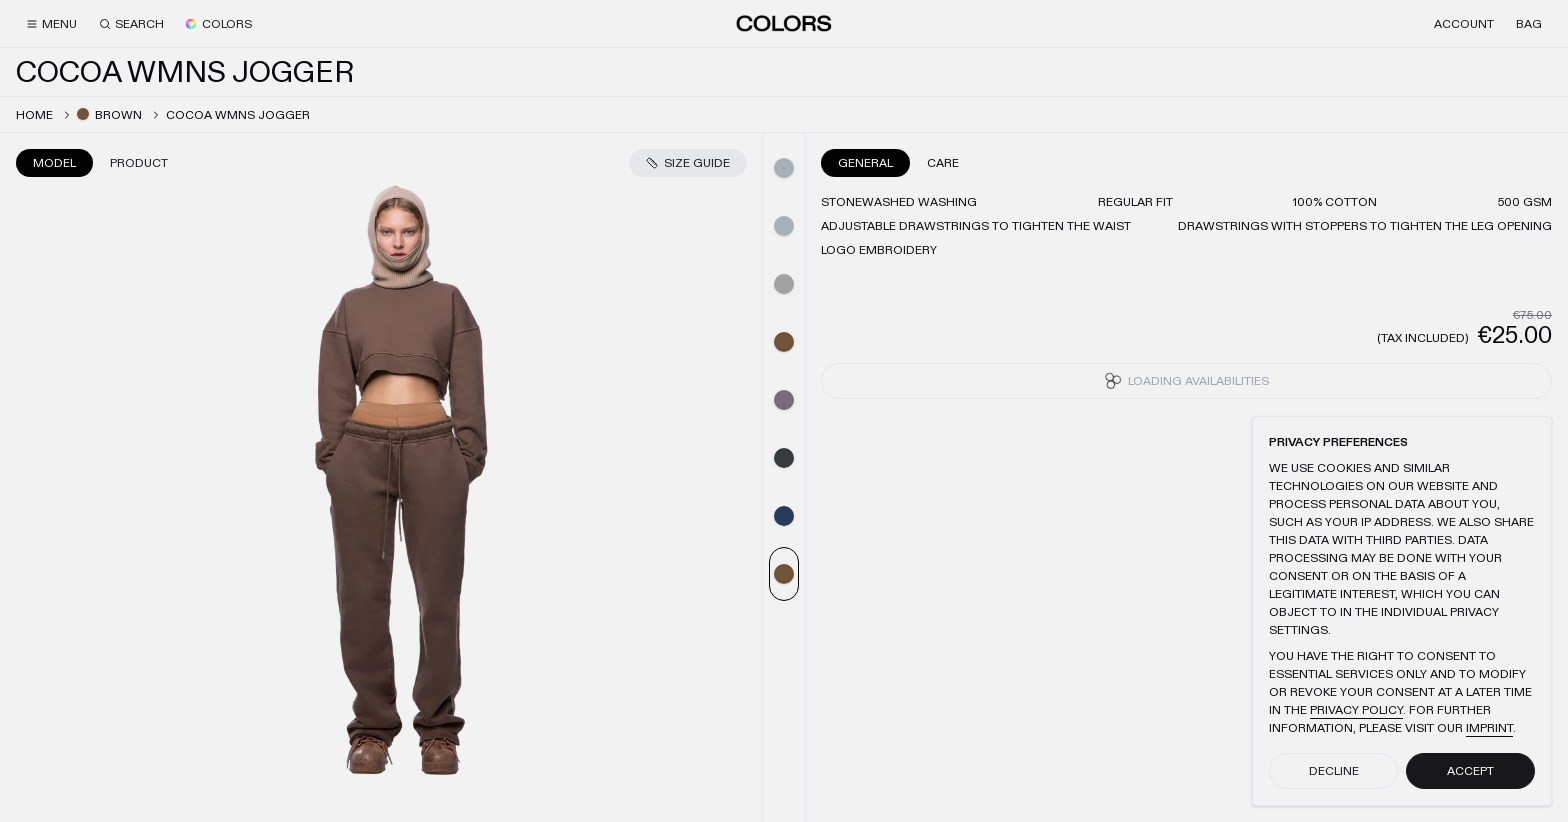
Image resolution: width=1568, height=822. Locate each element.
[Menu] (51, 24)
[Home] (784, 23)
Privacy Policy (1356, 710)
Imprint (1489, 728)
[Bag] (1529, 24)
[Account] (1464, 24)
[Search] (131, 24)
